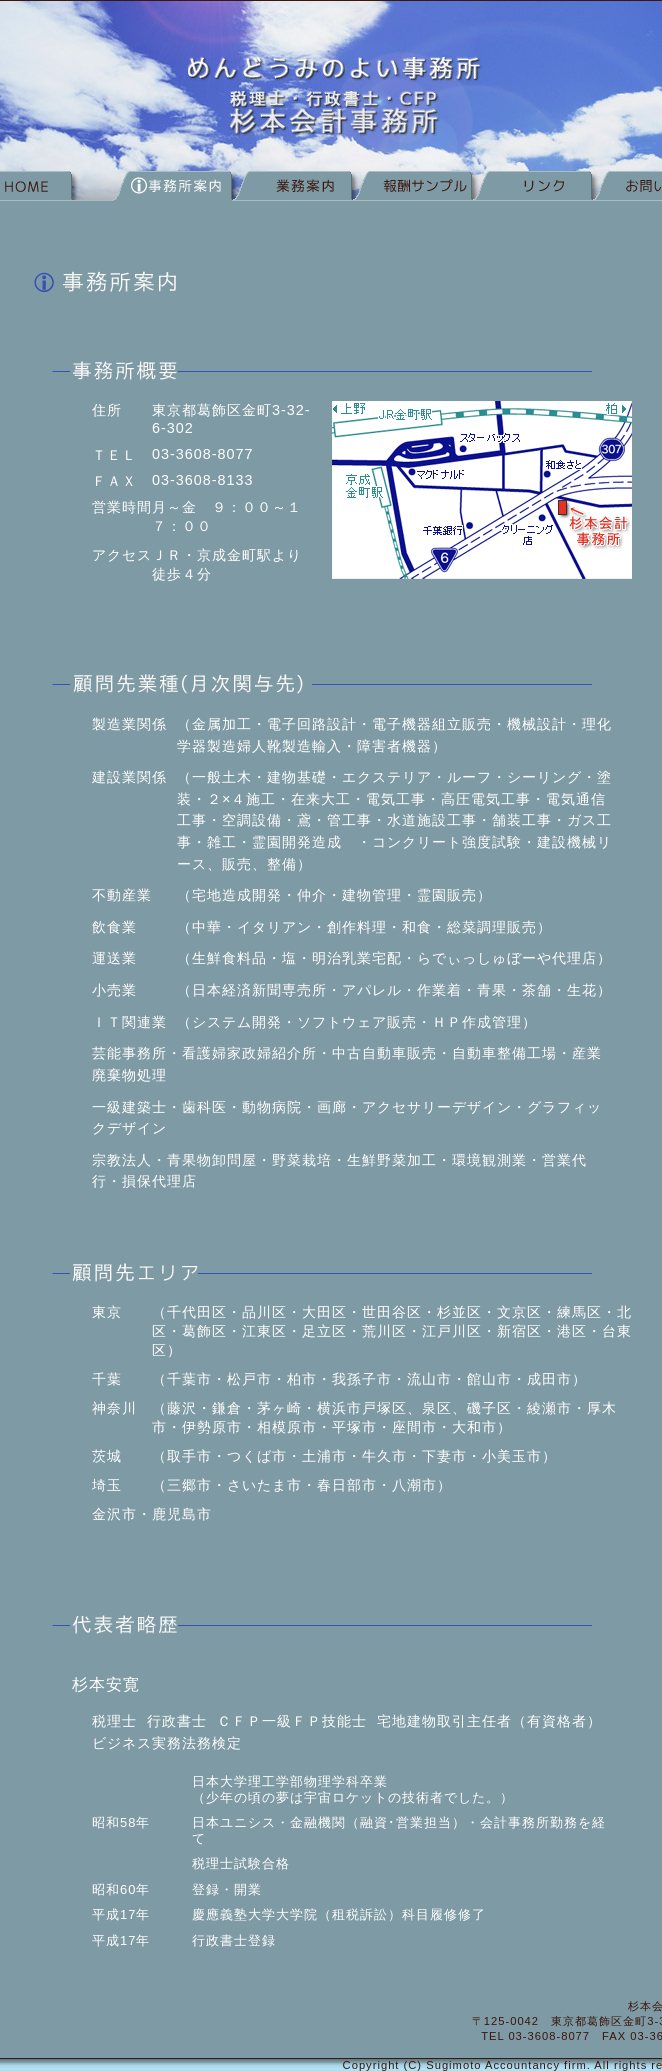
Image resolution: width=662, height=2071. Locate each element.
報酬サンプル (412, 191)
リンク (532, 191)
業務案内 (292, 191)
